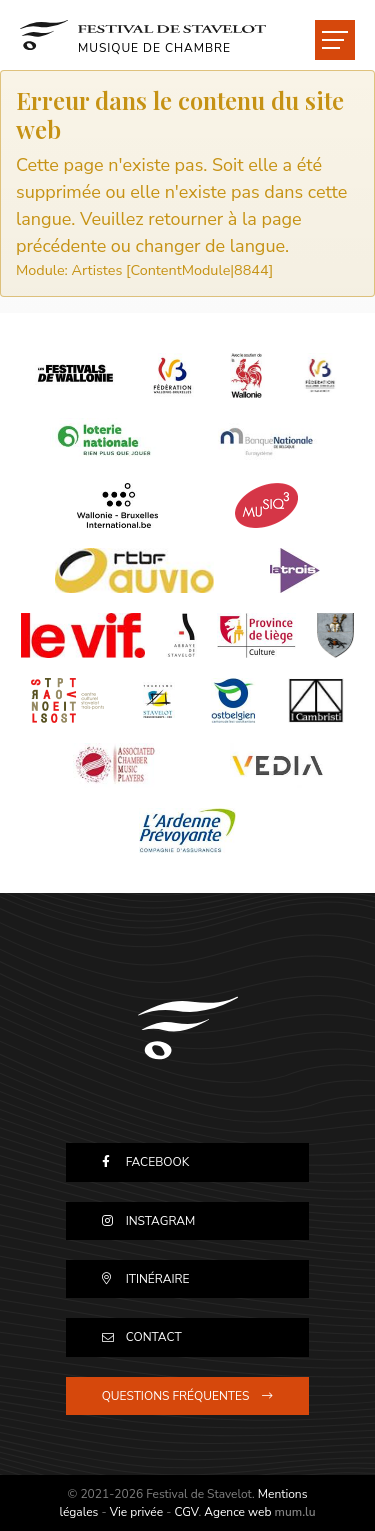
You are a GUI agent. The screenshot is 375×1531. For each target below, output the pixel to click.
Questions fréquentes (176, 1396)
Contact (154, 1337)
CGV (186, 1512)
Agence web (237, 1512)
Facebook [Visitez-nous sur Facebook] (158, 1162)
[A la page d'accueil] (143, 35)
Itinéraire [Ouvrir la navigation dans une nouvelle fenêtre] (158, 1279)
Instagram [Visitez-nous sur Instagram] (161, 1221)
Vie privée (136, 1512)
